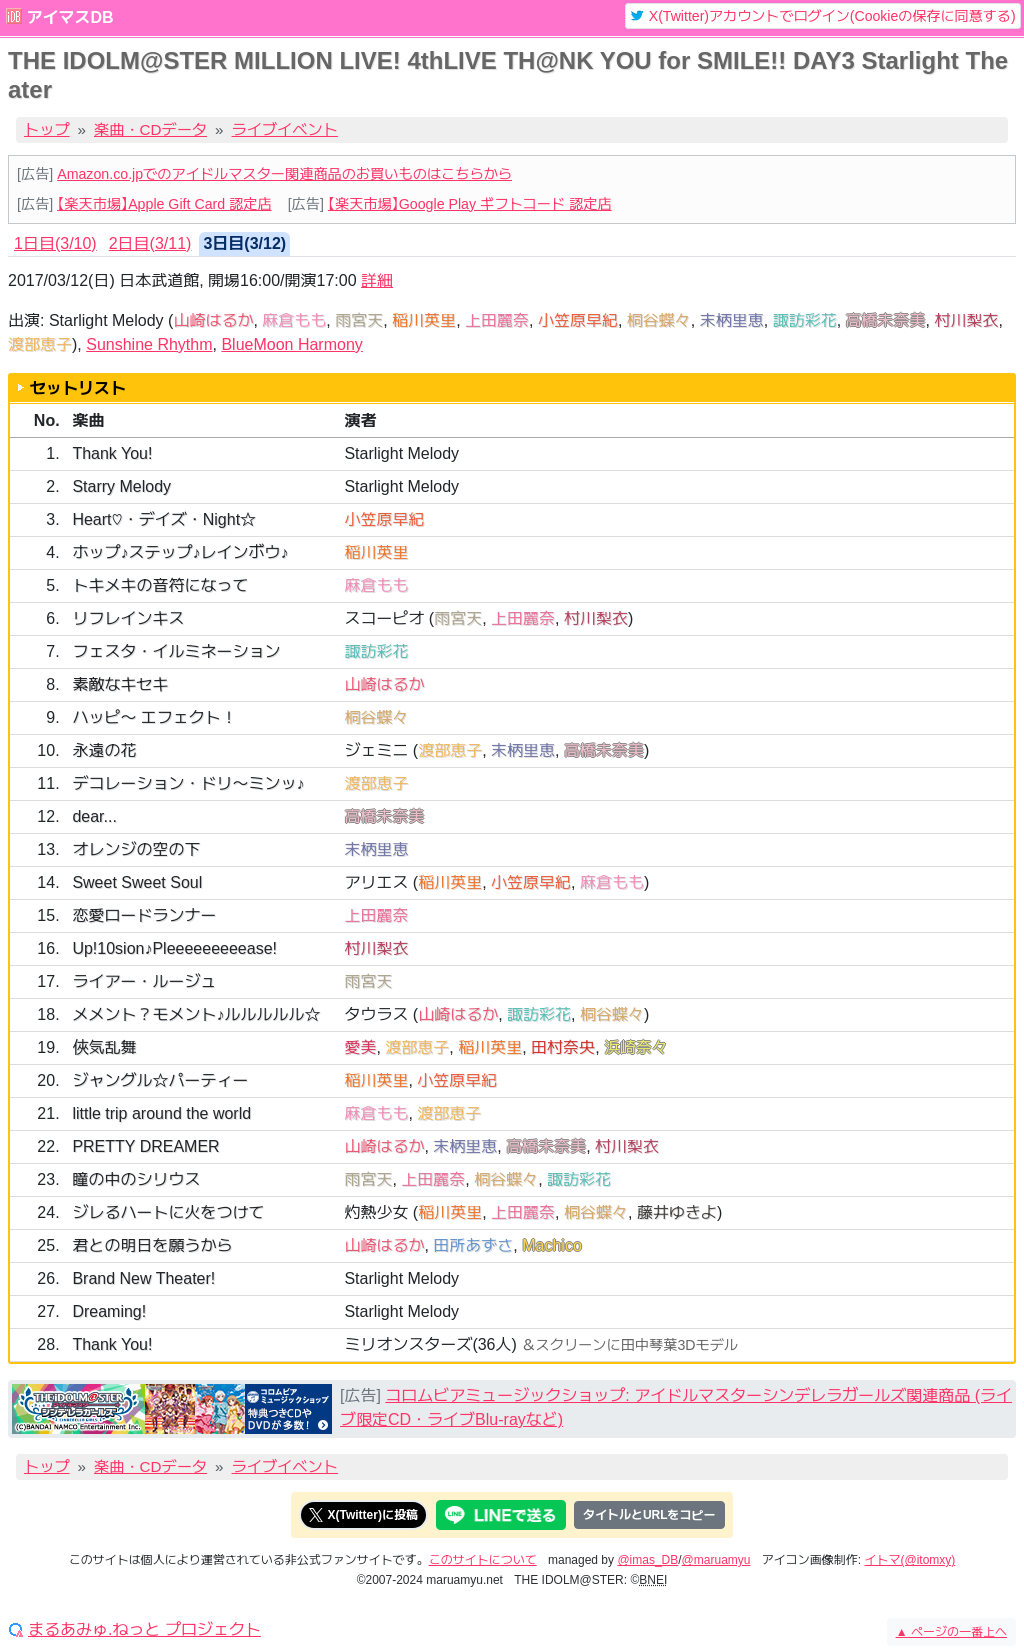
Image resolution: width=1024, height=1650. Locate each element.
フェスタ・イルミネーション (176, 651)
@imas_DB (647, 1560)
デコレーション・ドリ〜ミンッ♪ (188, 783)
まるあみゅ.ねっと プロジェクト (144, 1630)
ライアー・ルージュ (144, 981)
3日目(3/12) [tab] (244, 243)
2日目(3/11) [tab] (150, 243)
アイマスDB (69, 17)
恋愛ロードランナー (144, 915)
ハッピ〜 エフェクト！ (154, 717)
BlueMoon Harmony (291, 344)
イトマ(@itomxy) (910, 1560)
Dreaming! (109, 1311)
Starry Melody (121, 486)
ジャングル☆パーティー (160, 1080)
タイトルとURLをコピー (649, 1515)
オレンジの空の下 (136, 849)
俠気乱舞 (104, 1047)
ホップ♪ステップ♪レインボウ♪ (180, 552)
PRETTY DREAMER (145, 1146)
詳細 (377, 280)
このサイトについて (483, 1560)
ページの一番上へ (951, 1632)
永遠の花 (104, 750)
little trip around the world (161, 1113)
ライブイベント (285, 129)
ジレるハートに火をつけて (168, 1212)
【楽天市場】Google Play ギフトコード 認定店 (470, 204)
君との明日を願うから (152, 1245)
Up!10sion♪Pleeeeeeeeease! (174, 948)
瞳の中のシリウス (136, 1179)
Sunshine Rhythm (149, 344)
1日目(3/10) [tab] (55, 243)
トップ (47, 129)
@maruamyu (716, 1560)
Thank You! (112, 453)
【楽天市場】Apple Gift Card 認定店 (164, 204)
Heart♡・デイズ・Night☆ (164, 519)
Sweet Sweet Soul (137, 882)
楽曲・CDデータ (150, 129)
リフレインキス (128, 618)
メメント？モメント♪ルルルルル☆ (196, 1014)
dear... (94, 816)
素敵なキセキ (120, 684)
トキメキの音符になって (160, 585)
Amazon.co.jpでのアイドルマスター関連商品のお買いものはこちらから (284, 174)
